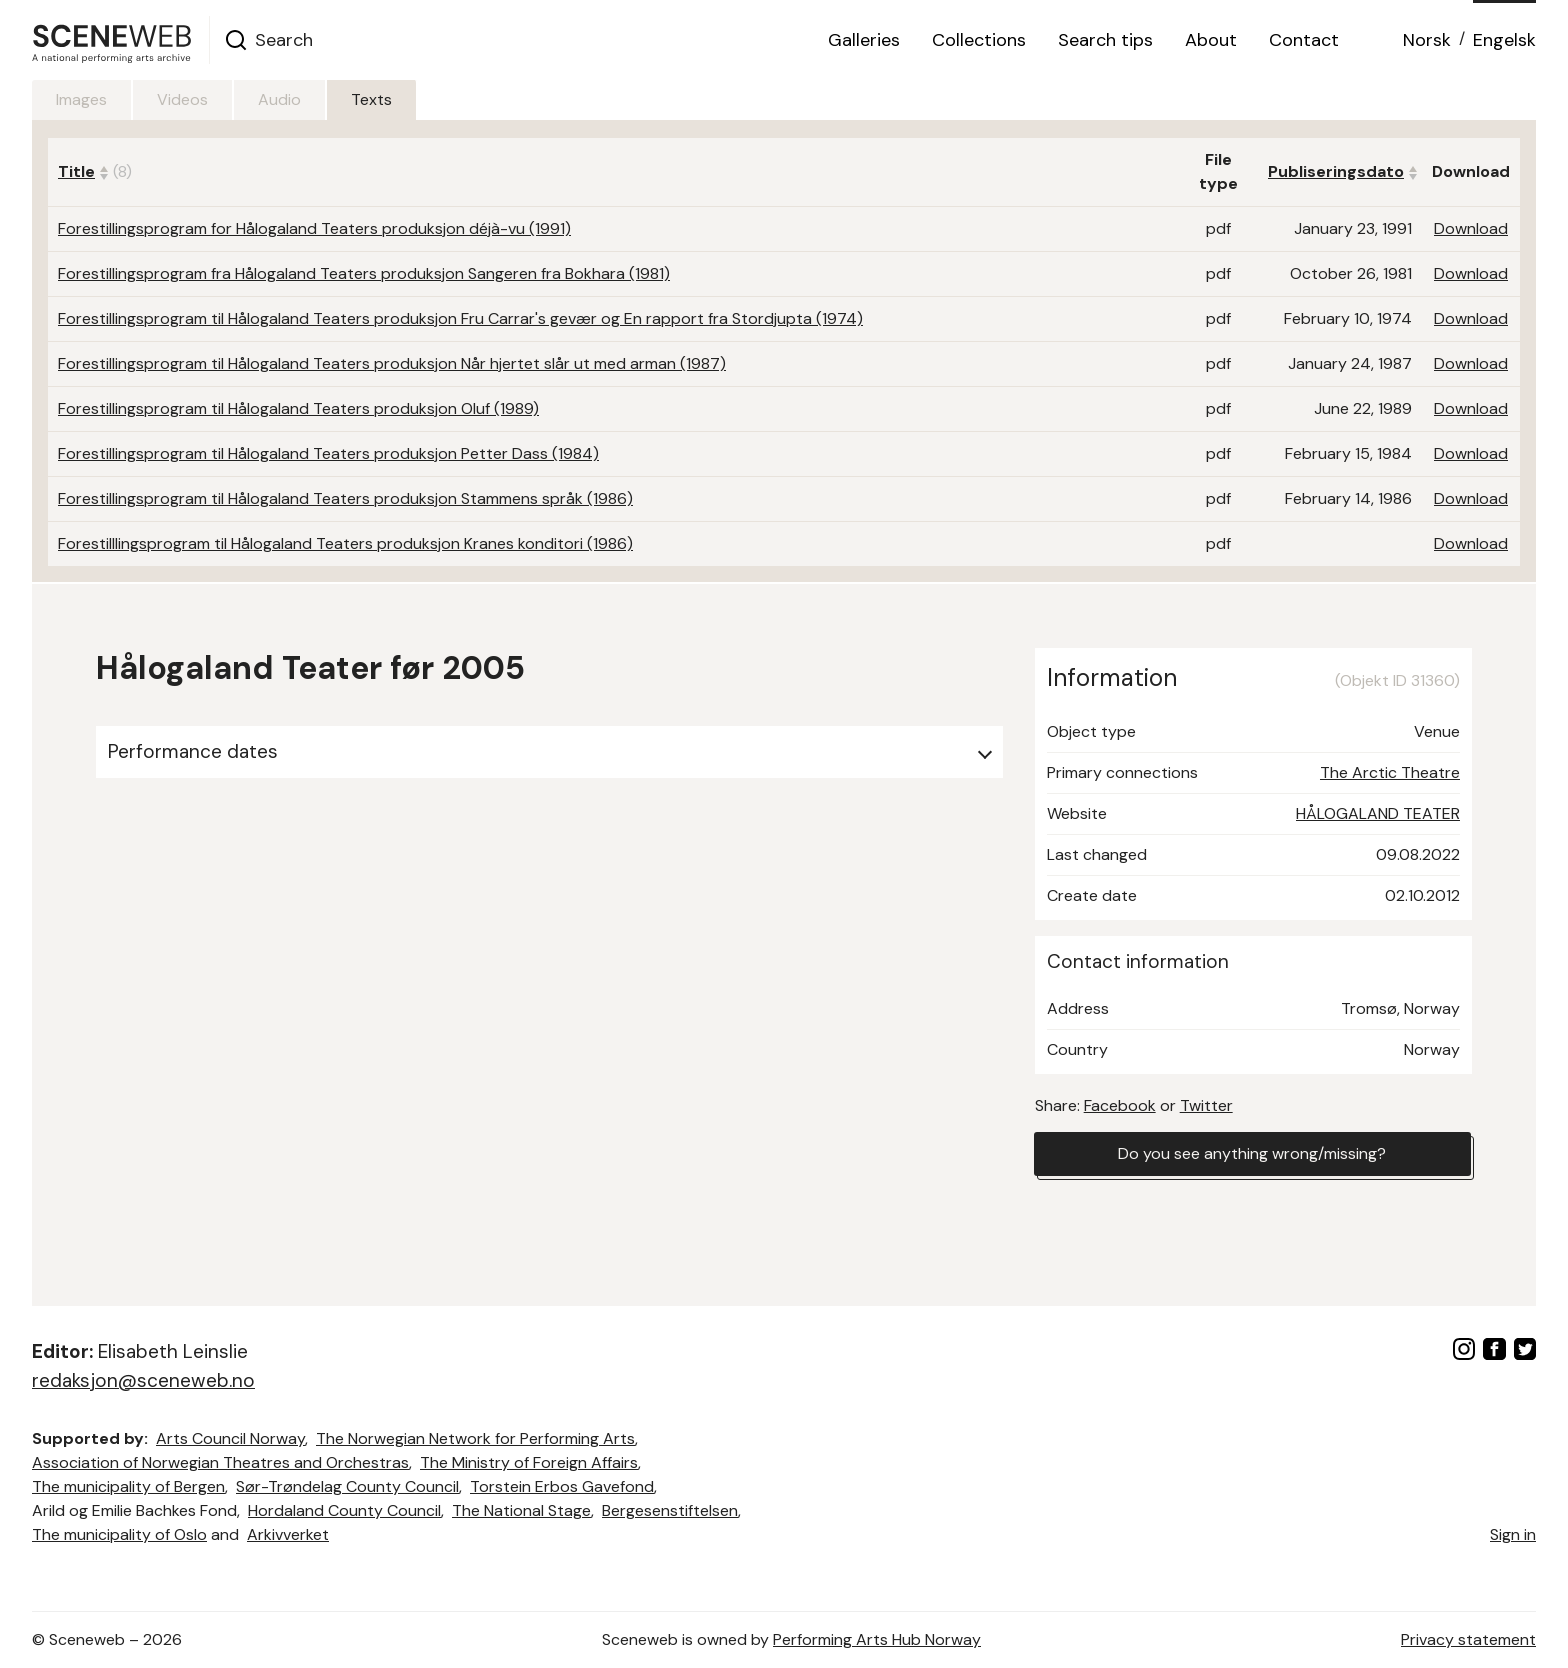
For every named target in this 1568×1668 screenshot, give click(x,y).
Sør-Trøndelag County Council (347, 1486)
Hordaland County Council (344, 1510)
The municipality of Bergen (128, 1486)
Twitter (1206, 1105)
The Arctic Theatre (1390, 772)
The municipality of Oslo (119, 1534)
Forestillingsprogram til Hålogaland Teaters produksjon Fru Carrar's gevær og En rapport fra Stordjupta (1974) (460, 318)
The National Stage (521, 1510)
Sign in (1513, 1534)
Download (1471, 228)
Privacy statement (1468, 1639)
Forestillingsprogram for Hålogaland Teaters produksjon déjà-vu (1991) (314, 228)
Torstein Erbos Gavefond (562, 1486)
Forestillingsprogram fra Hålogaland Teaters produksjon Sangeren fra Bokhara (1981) (364, 273)
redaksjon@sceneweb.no (143, 1380)
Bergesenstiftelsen (670, 1510)
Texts (371, 99)
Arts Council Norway (230, 1438)
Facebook (1120, 1105)
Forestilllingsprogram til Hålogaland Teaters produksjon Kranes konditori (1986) (345, 543)
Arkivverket (288, 1534)
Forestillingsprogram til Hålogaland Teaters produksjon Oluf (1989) (298, 408)
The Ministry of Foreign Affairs (529, 1462)
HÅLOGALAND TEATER (1378, 813)
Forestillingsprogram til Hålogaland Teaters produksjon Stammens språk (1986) (345, 498)
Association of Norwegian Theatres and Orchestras (220, 1462)
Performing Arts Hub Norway (877, 1639)
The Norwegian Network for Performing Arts (475, 1438)
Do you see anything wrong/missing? (1252, 1153)
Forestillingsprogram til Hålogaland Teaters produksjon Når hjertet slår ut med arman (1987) (392, 363)
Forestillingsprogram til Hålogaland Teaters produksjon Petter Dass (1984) (328, 453)
